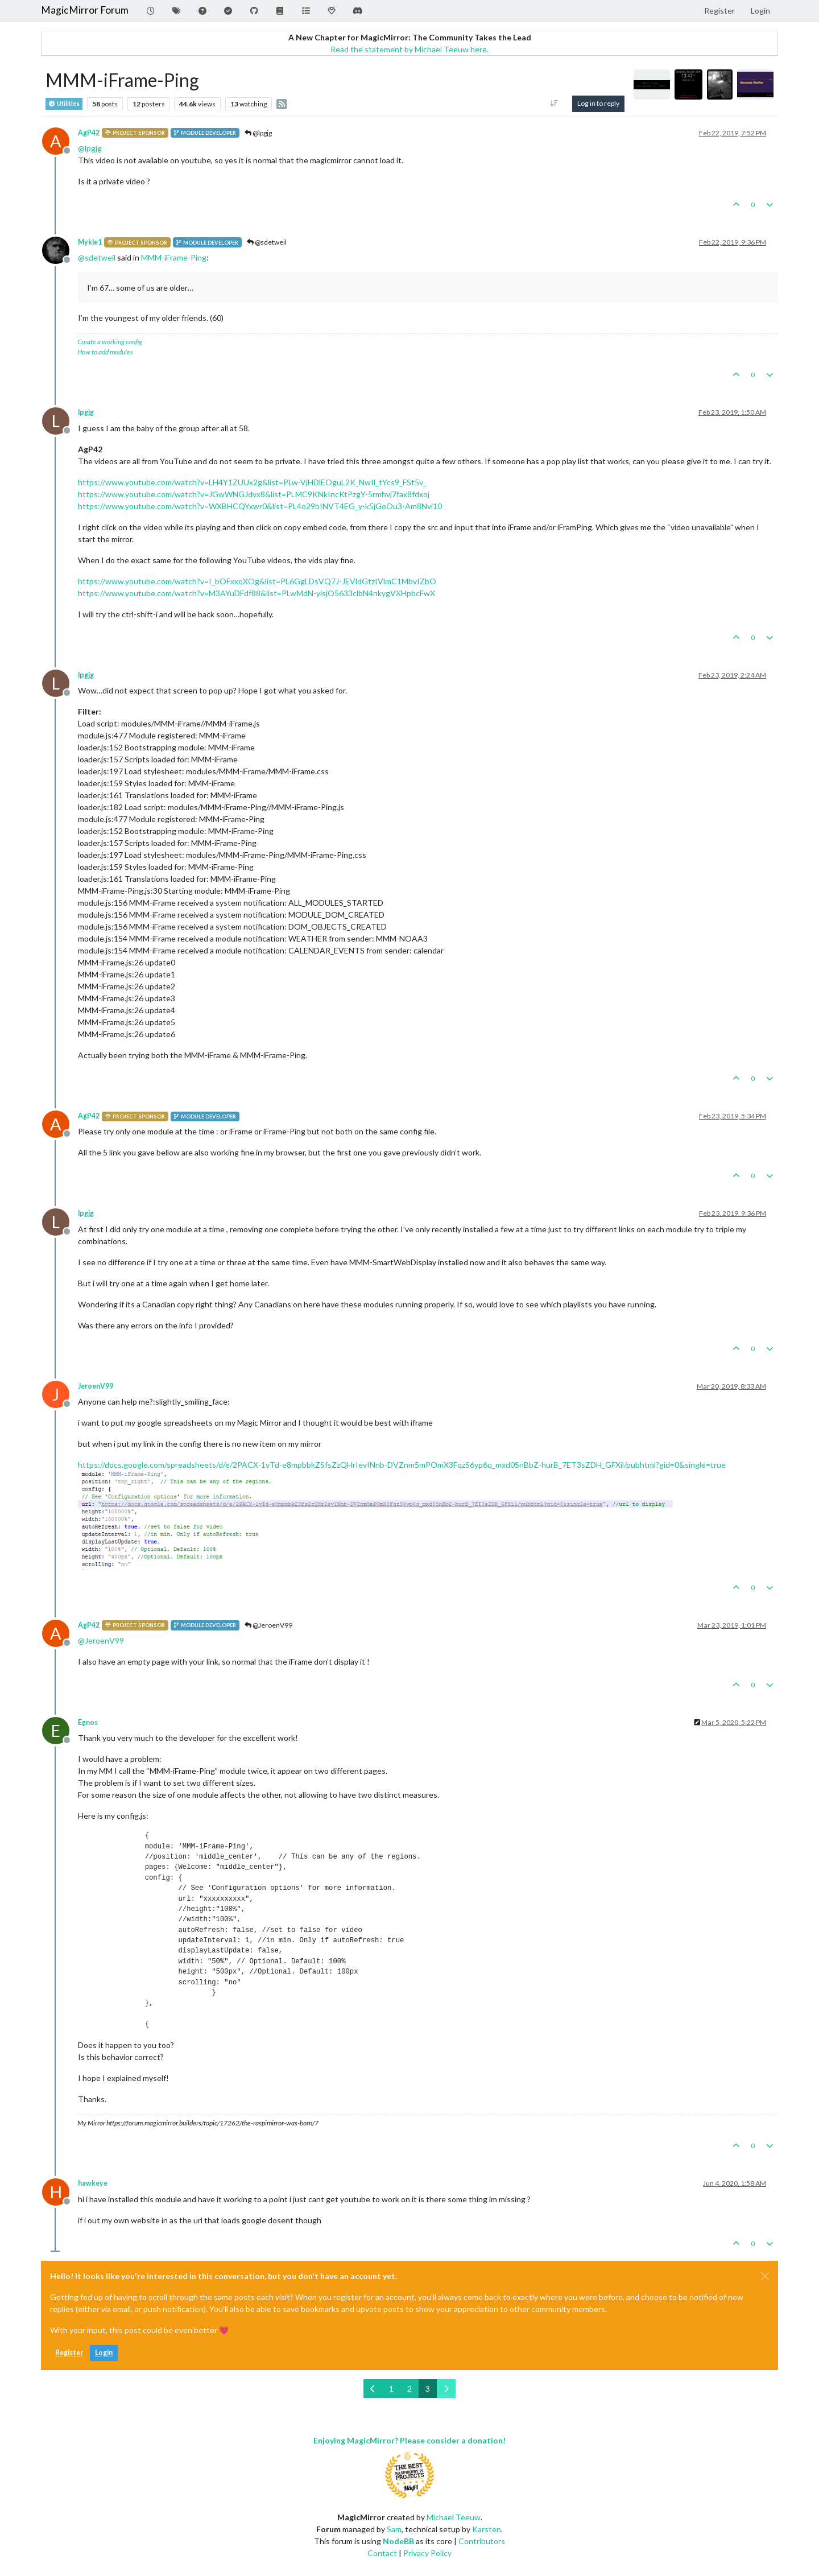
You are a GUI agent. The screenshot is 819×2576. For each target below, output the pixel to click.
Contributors (481, 2541)
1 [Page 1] (391, 2388)
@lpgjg (258, 133)
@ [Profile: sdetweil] (96, 257)
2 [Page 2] (409, 2388)
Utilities (64, 104)
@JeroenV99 (268, 1625)
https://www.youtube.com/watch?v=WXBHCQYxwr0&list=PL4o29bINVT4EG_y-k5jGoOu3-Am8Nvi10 (260, 506)
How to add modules (105, 352)
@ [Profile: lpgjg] (90, 148)
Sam (394, 2529)
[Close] (765, 2276)
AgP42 (89, 133)
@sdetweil (267, 242)
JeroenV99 (95, 1386)
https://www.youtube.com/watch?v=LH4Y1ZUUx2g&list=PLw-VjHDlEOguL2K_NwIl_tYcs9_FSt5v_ (252, 482)
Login (104, 2352)
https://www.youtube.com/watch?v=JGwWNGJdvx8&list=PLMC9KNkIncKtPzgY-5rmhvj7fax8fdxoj (253, 494)
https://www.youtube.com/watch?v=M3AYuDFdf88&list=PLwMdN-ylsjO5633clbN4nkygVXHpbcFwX (256, 593)
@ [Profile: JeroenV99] (101, 1640)
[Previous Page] (372, 2388)
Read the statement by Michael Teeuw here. (409, 49)
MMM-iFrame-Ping (173, 257)
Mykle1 (90, 242)
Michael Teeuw (454, 2517)
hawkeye (92, 2183)
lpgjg (86, 412)
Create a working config (109, 341)
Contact (382, 2553)
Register (69, 2352)
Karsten (486, 2529)
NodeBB (398, 2541)
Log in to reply (598, 103)
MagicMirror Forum (85, 10)
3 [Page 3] (427, 2388)
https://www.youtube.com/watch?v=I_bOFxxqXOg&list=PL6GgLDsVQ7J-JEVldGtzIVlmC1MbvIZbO (257, 581)
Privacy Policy (427, 2553)
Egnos (88, 1722)
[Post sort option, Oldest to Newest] (553, 104)
